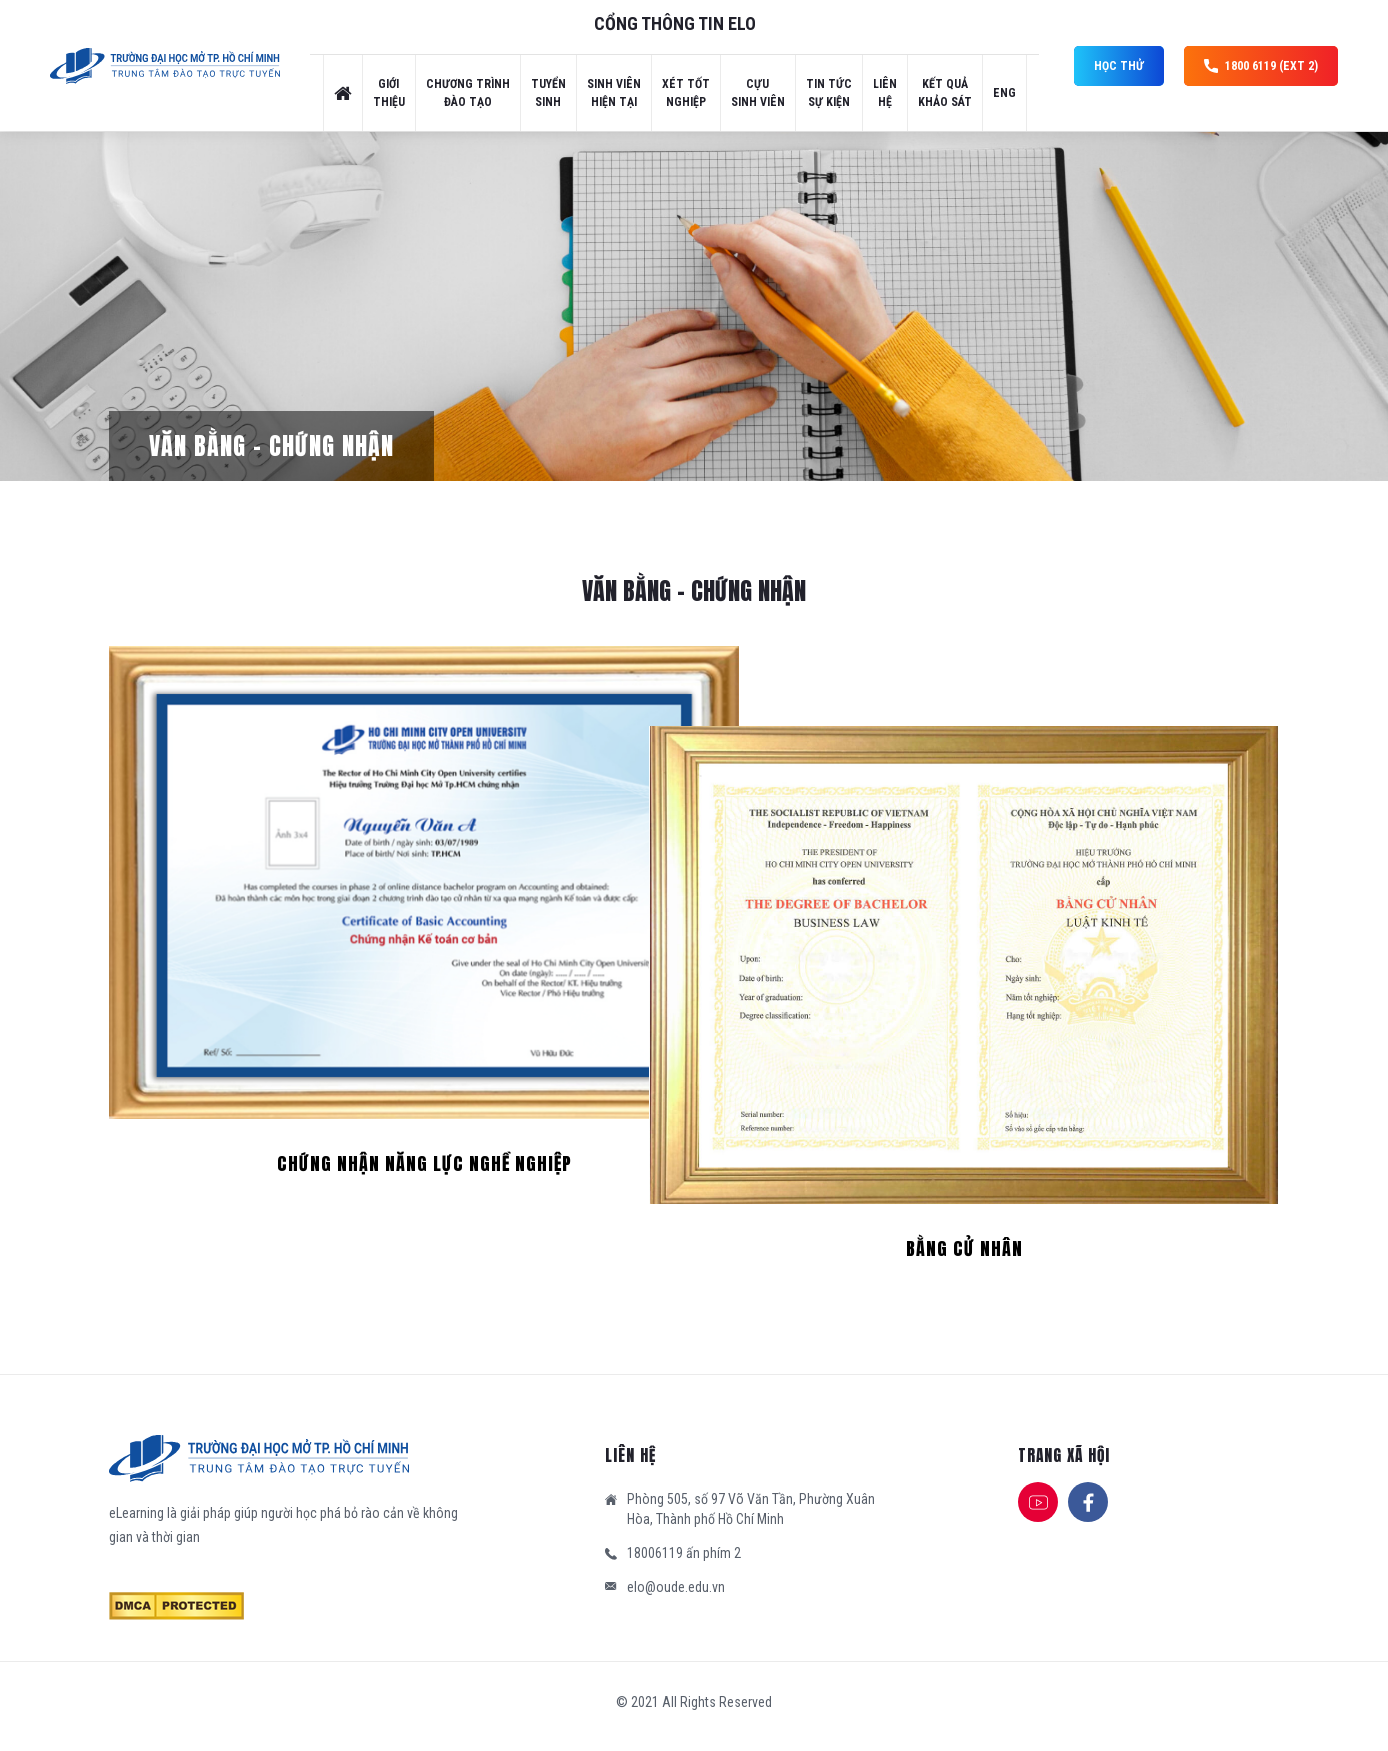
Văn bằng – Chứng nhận (271, 446)
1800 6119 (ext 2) (1261, 66)
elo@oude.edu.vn (676, 1587)
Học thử (1119, 66)
